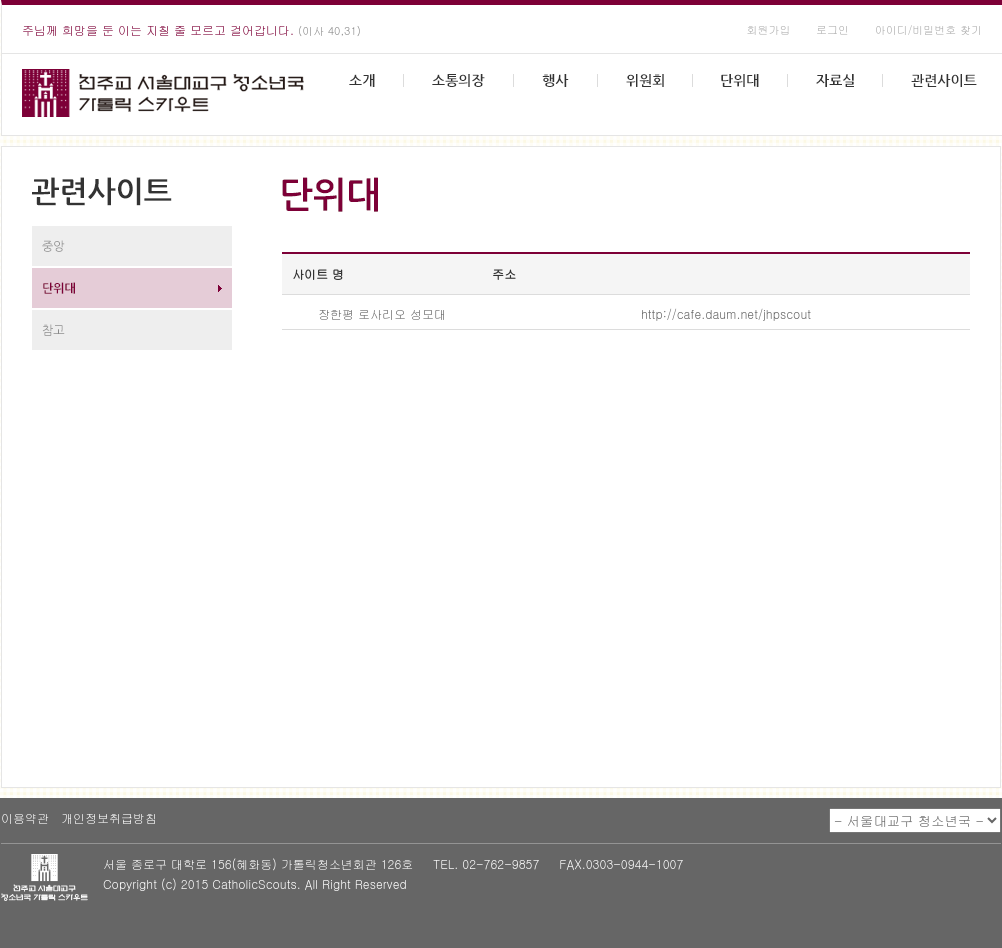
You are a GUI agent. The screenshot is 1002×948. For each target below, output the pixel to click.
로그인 (832, 29)
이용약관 (25, 817)
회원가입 (768, 29)
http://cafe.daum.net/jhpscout (726, 313)
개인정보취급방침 (109, 817)
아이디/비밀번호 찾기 (928, 29)
